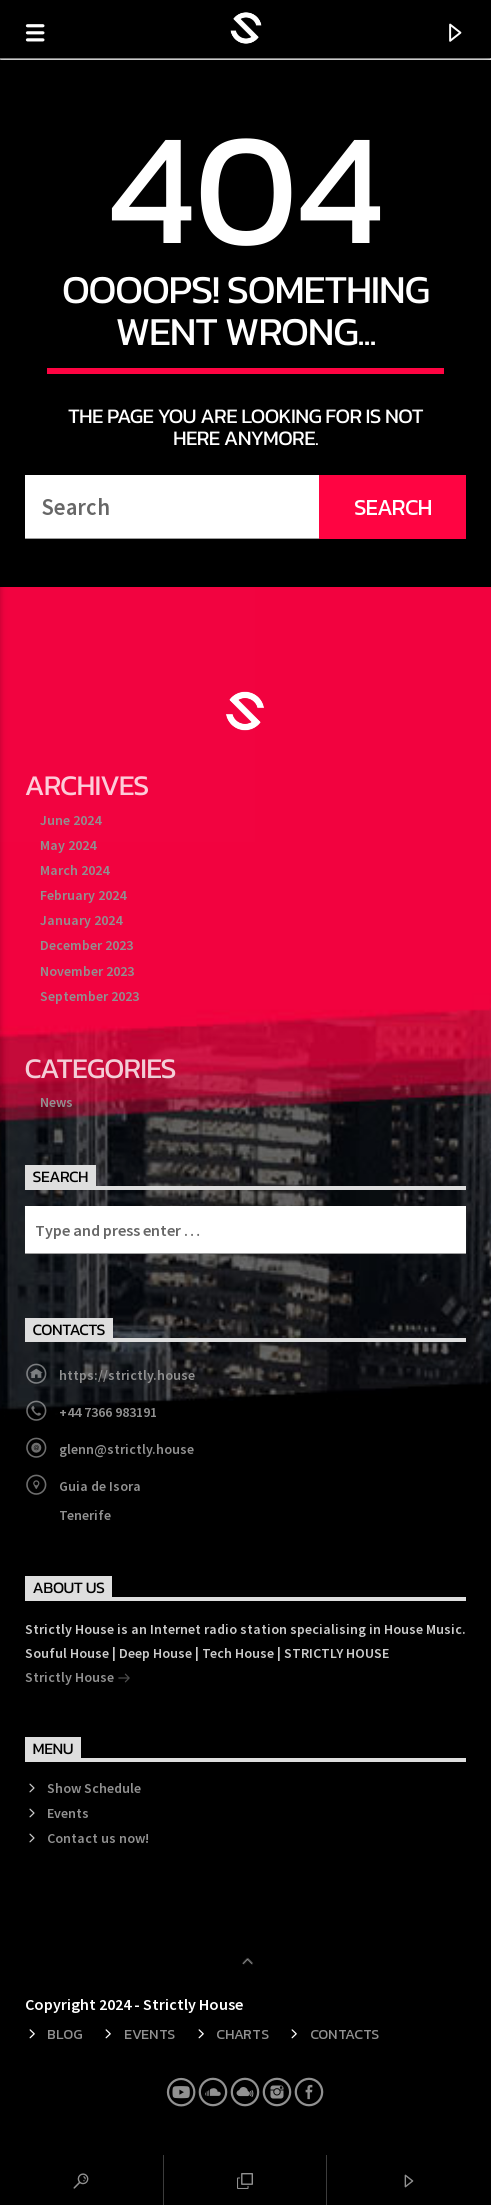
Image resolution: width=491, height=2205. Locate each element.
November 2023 (87, 971)
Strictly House (78, 1679)
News (56, 1102)
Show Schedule (94, 1788)
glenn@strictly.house (126, 1449)
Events (68, 1813)
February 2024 (83, 895)
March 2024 (74, 870)
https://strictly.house (127, 1375)
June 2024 (70, 820)
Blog (65, 2034)
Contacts (345, 2034)
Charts (242, 2034)
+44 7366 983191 (108, 1412)
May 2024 (68, 845)
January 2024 (81, 920)
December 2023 (86, 945)
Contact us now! (98, 1838)
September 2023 (89, 996)
